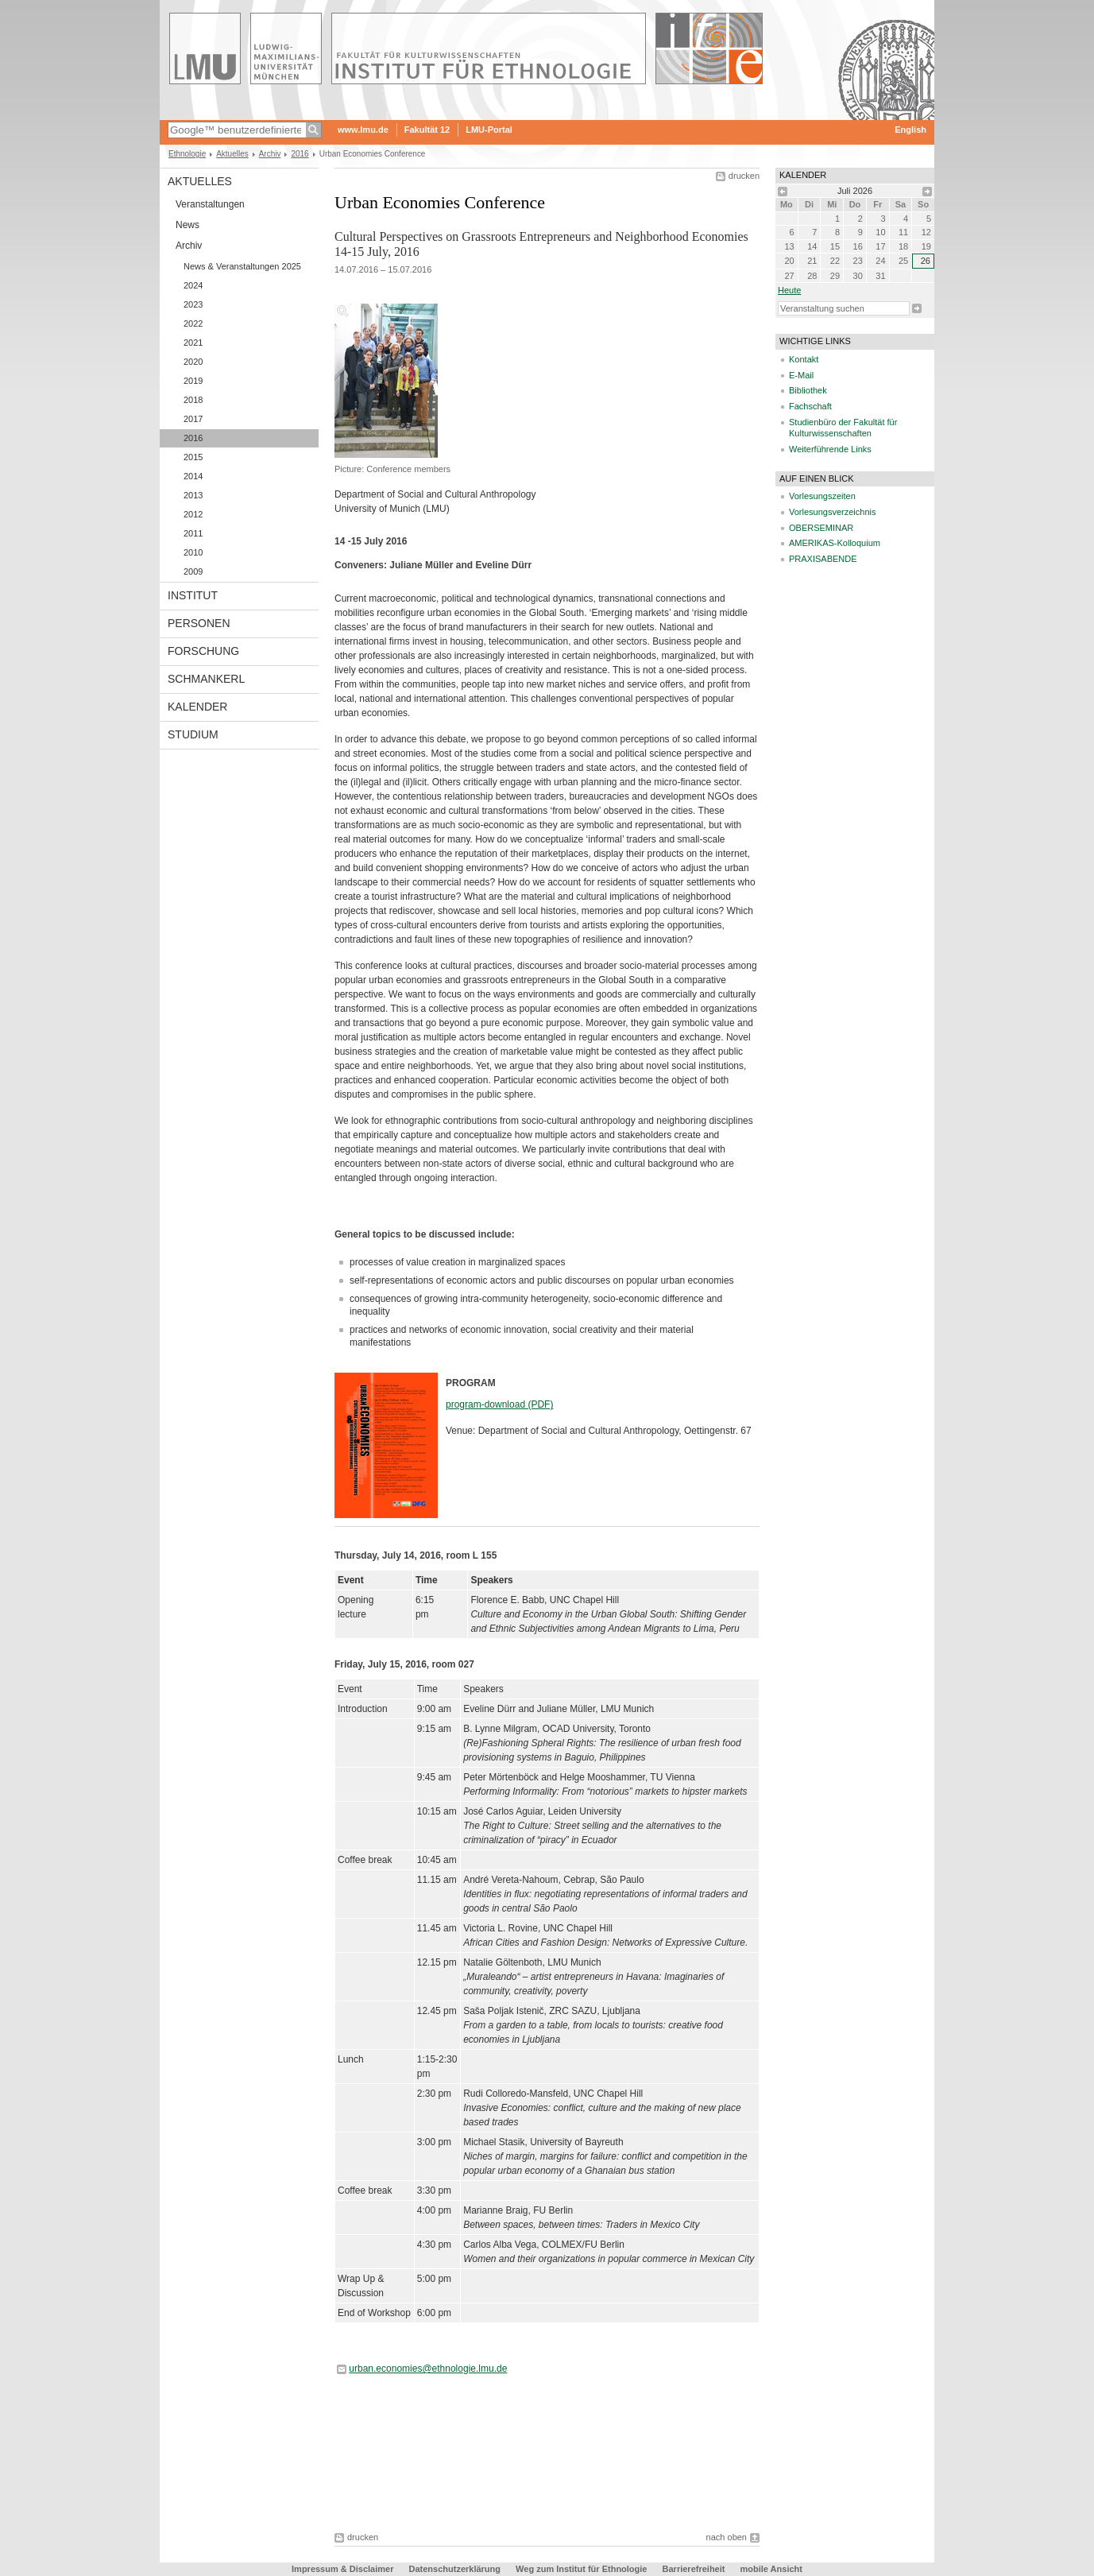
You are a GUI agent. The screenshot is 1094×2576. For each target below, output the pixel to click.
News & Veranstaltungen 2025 (242, 266)
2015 (193, 457)
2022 (193, 323)
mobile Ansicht (771, 2569)
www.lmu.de (363, 129)
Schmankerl (206, 678)
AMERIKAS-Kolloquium (834, 543)
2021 (193, 342)
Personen (199, 623)
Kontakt (803, 359)
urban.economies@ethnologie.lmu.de (428, 2368)
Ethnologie (187, 153)
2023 (193, 304)
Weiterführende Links (830, 449)
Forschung (203, 651)
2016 (299, 153)
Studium (193, 734)
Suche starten (917, 308)
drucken (744, 175)
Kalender (197, 706)
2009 (193, 571)
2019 (193, 380)
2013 (193, 495)
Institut (193, 595)
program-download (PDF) (499, 1404)
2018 (193, 400)
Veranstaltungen (210, 204)
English (910, 129)
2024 (193, 285)
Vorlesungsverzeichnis (832, 512)
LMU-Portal (489, 129)
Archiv (270, 153)
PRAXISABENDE (823, 559)
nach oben (726, 2537)
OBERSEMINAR (821, 528)
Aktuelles (232, 153)
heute (789, 290)
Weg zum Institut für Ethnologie (581, 2569)
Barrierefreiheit (695, 2569)
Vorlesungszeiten (822, 496)
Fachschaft (810, 406)
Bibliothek (808, 390)
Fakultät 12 (427, 129)
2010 (193, 552)
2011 (193, 533)
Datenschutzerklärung (455, 2569)
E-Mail (801, 375)
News (187, 224)
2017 (193, 419)
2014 (193, 476)
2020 (193, 361)
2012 (193, 514)
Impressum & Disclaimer (342, 2569)
